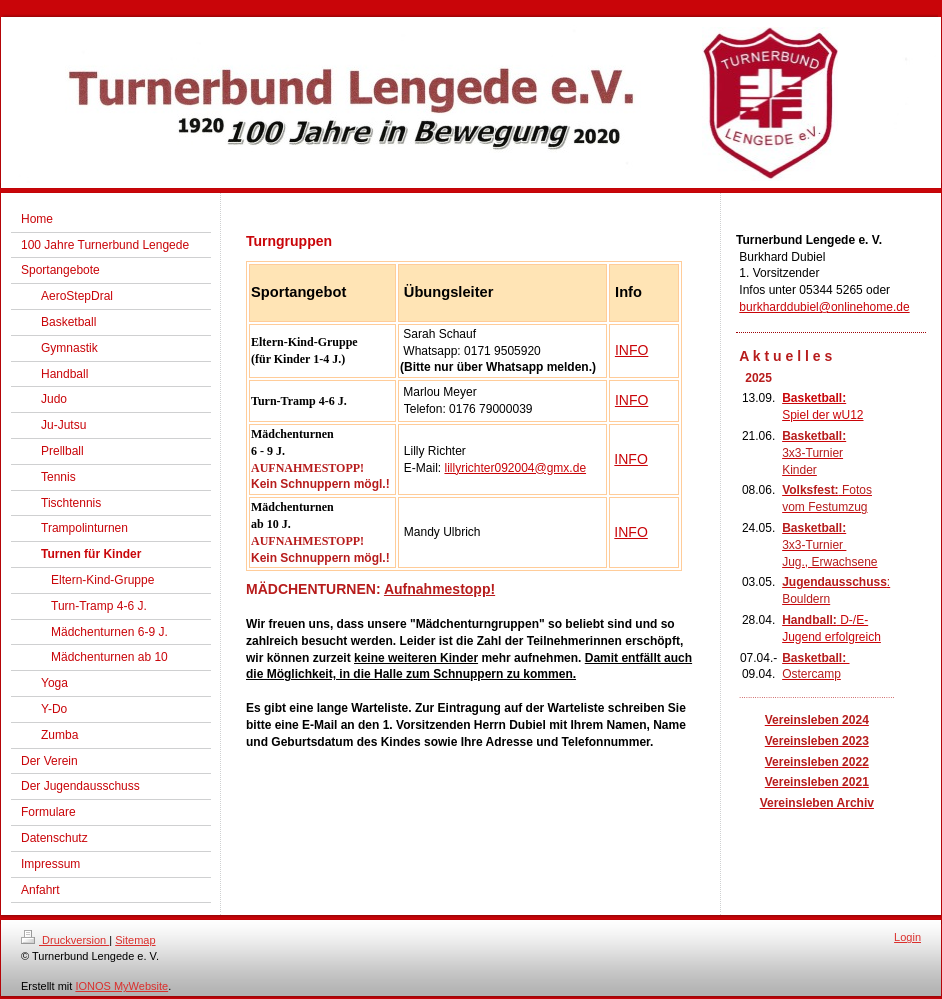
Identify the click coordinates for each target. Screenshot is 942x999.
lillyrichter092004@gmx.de (515, 468)
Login (907, 937)
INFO (631, 350)
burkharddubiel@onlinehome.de (824, 307)
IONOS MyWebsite (121, 986)
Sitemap (135, 940)
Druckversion (65, 940)
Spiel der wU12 (822, 415)
